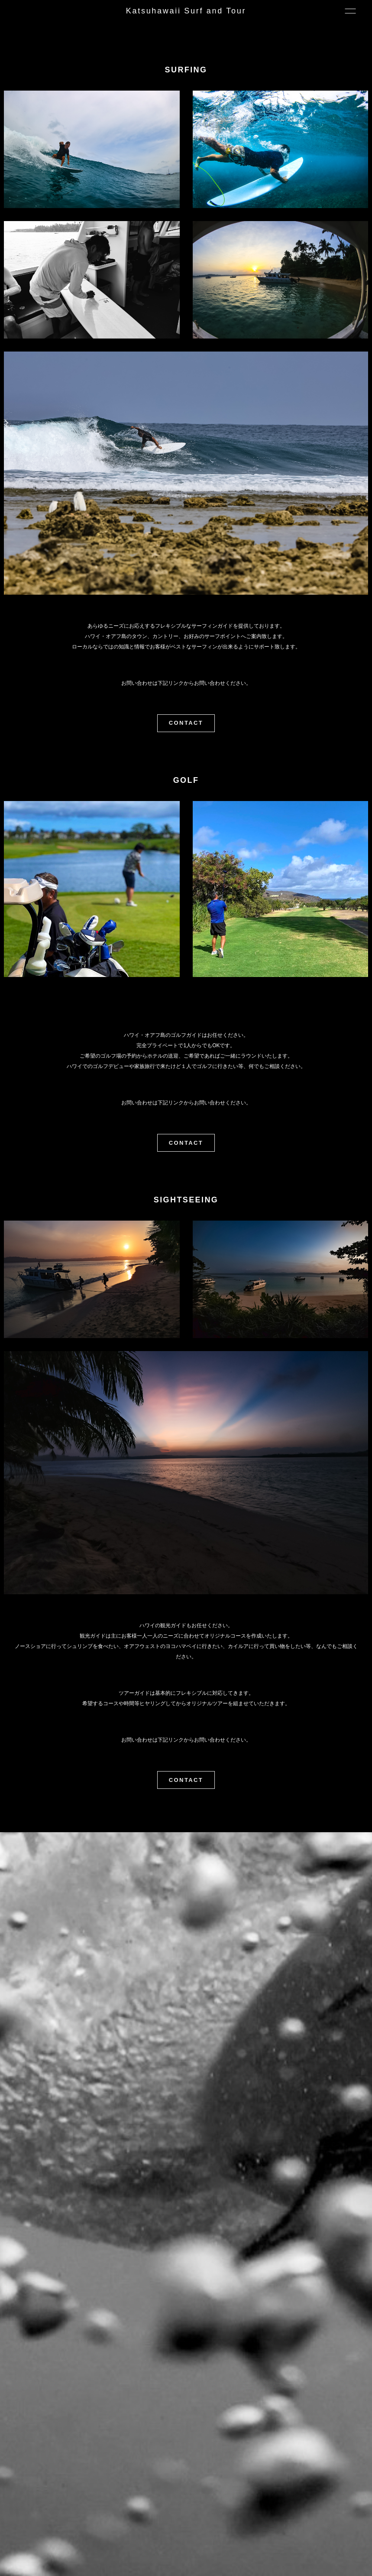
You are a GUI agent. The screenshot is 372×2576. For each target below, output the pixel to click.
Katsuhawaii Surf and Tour (186, 11)
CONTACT (186, 723)
